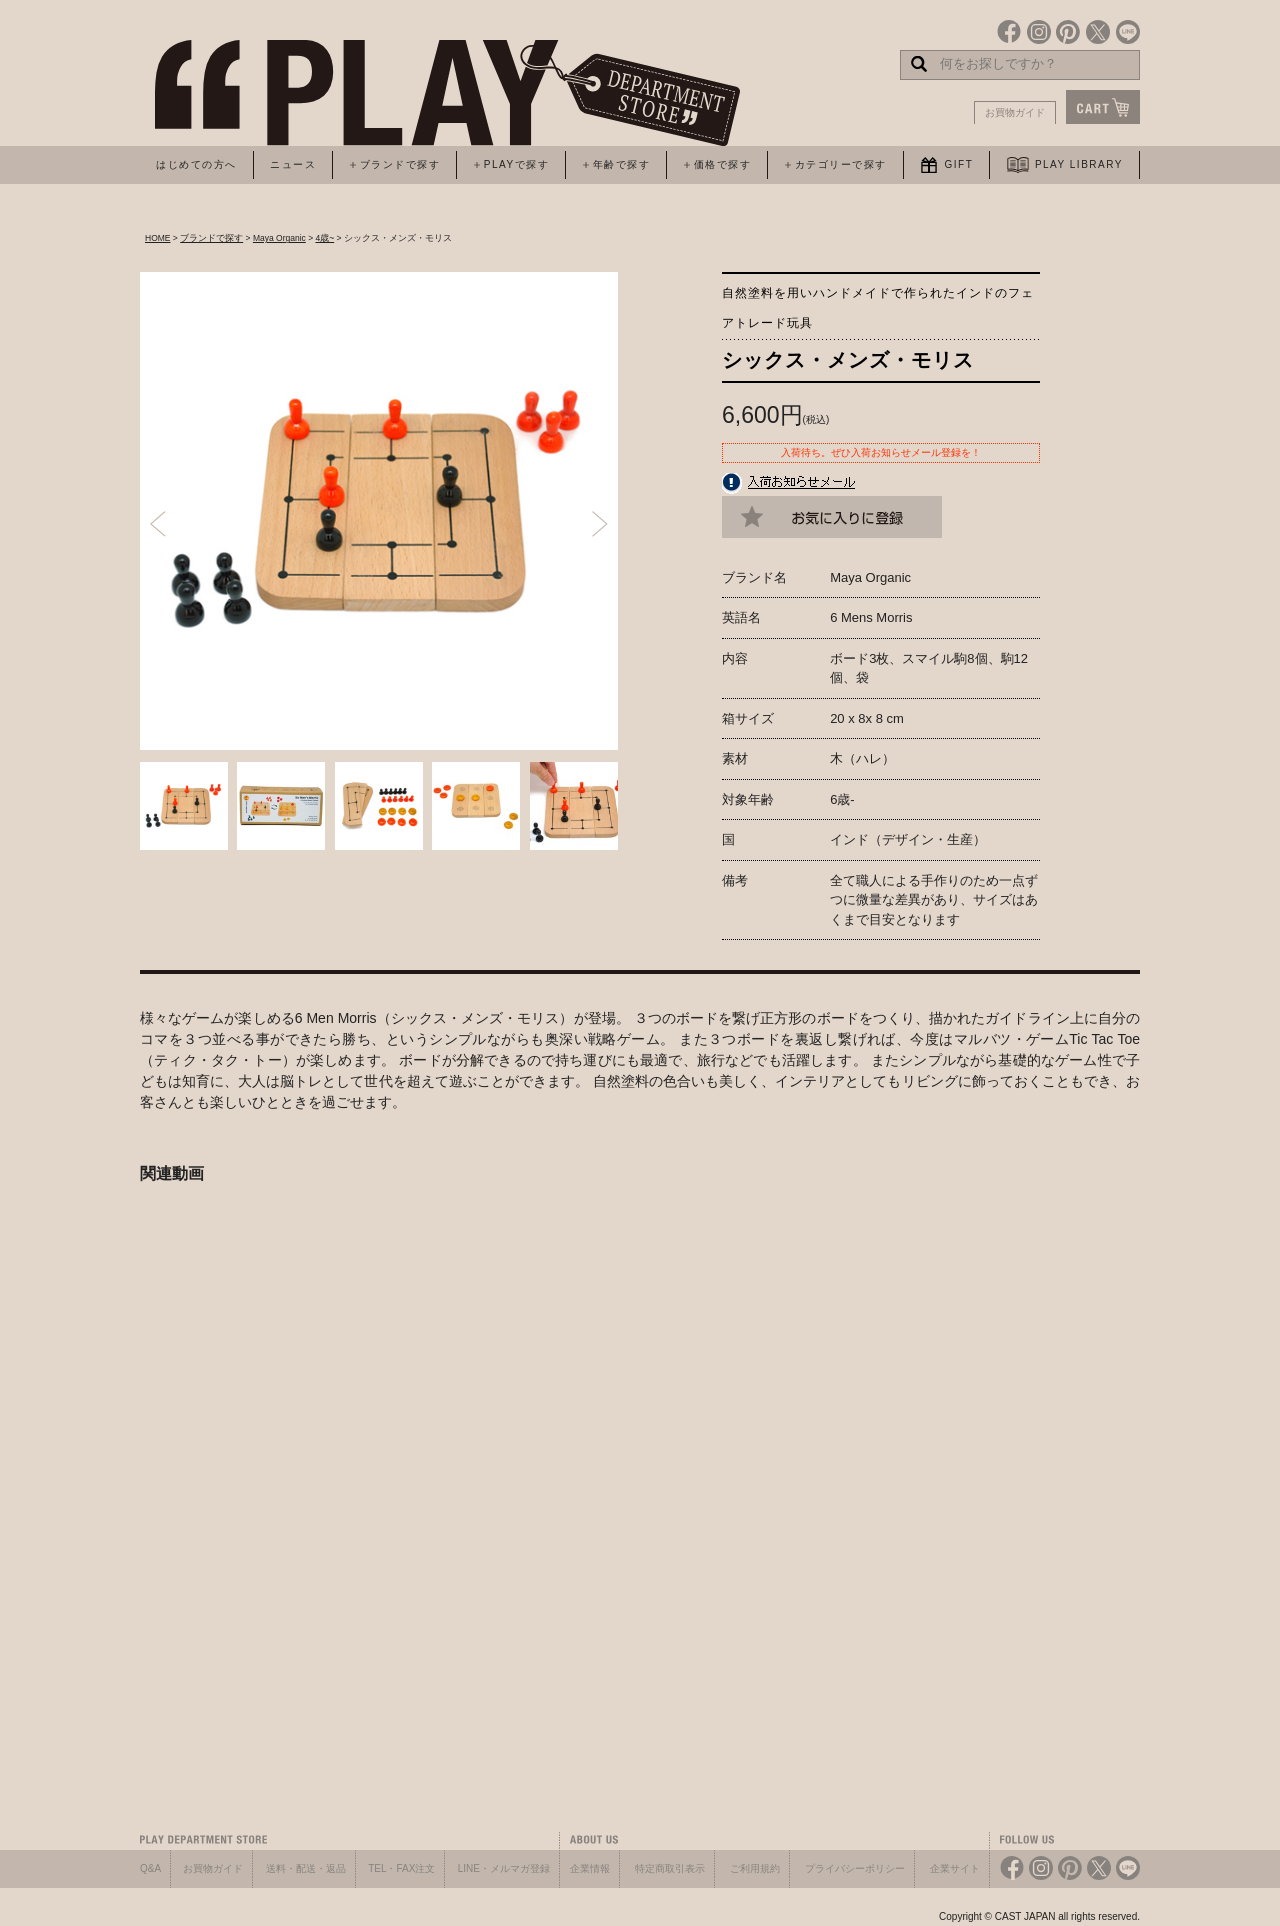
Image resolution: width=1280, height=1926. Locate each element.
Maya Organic (279, 238)
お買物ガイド (1015, 112)
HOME (158, 238)
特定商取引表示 (670, 1868)
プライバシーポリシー (855, 1868)
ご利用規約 (755, 1868)
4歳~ (324, 238)
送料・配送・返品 (306, 1868)
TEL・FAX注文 (401, 1868)
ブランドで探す (211, 238)
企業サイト (955, 1868)
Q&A (150, 1868)
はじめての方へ (196, 164)
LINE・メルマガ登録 (504, 1868)
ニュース (293, 164)
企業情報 (590, 1868)
